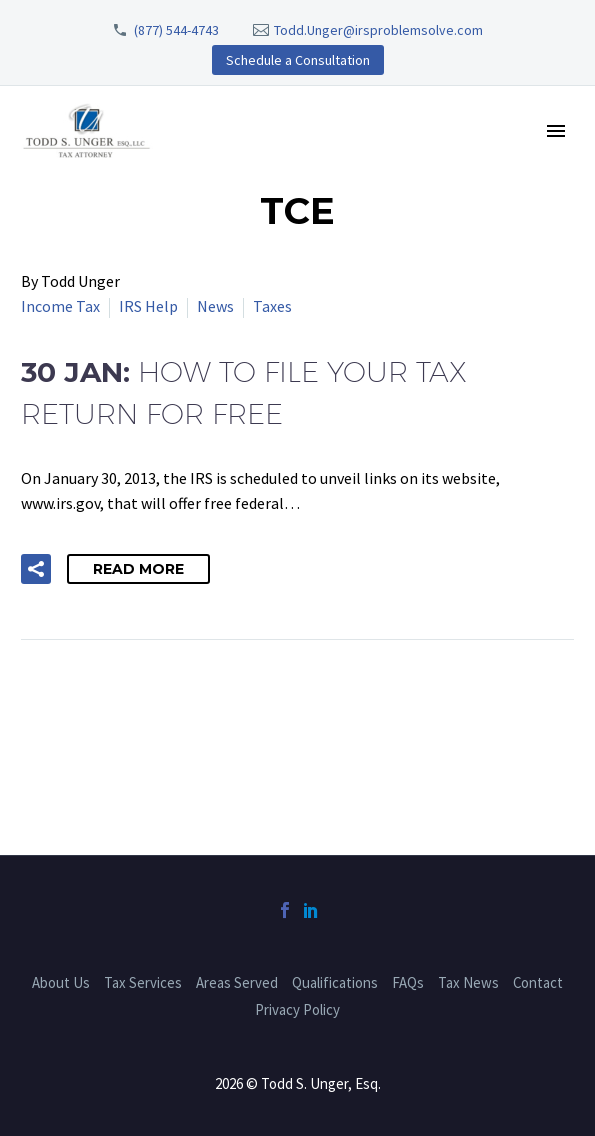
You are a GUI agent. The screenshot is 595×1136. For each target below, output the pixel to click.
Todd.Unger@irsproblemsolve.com (378, 30)
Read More (138, 569)
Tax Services (143, 982)
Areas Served (237, 982)
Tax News (468, 982)
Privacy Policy (297, 1009)
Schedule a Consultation (298, 60)
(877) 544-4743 (176, 30)
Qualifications (335, 982)
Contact (538, 982)
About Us (61, 982)
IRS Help (148, 306)
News (215, 306)
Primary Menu (556, 131)
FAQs (408, 982)
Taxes (272, 306)
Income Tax (60, 306)
